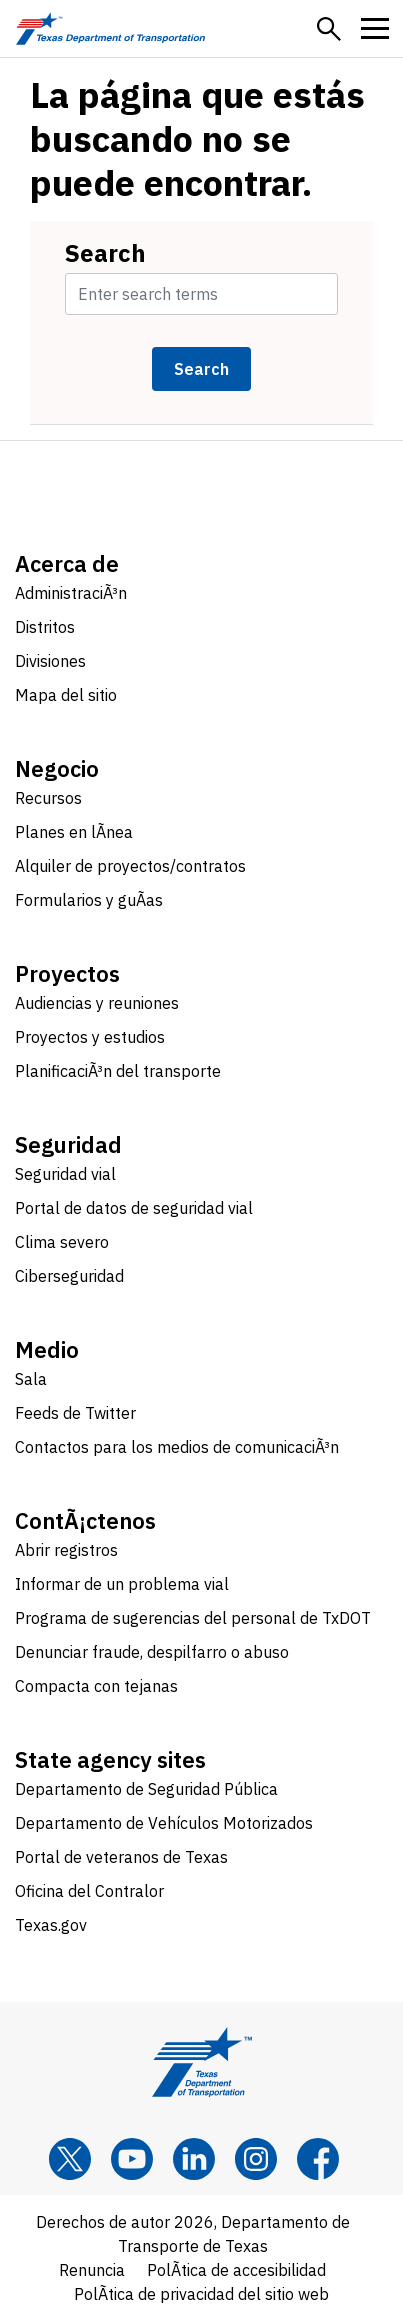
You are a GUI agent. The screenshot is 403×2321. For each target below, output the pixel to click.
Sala (31, 1379)
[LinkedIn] (194, 2159)
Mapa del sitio (66, 695)
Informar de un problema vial (122, 1584)
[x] (70, 2159)
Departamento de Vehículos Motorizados (164, 1823)
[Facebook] (318, 2159)
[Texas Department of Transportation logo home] (110, 28)
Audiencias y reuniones (97, 1003)
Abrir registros (66, 1550)
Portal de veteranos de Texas (121, 1857)
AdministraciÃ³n (71, 593)
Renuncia (92, 2270)
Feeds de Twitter (75, 1413)
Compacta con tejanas (96, 1686)
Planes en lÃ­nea (74, 832)
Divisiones (50, 661)
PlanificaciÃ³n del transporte (118, 1071)
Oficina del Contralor (89, 1891)
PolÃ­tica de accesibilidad (236, 2270)
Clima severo (62, 1242)
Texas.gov (51, 1925)
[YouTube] (132, 2159)
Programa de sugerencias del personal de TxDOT (193, 1618)
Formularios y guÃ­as (89, 900)
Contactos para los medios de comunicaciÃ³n (177, 1447)
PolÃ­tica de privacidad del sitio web (201, 2294)
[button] (329, 29)
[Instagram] (256, 2159)
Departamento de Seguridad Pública (146, 1789)
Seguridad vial (65, 1174)
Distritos (45, 627)
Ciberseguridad (69, 1276)
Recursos (48, 798)
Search (105, 253)
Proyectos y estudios (90, 1037)
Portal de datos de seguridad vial (134, 1208)
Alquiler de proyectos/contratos (130, 866)
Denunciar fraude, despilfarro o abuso (152, 1652)
